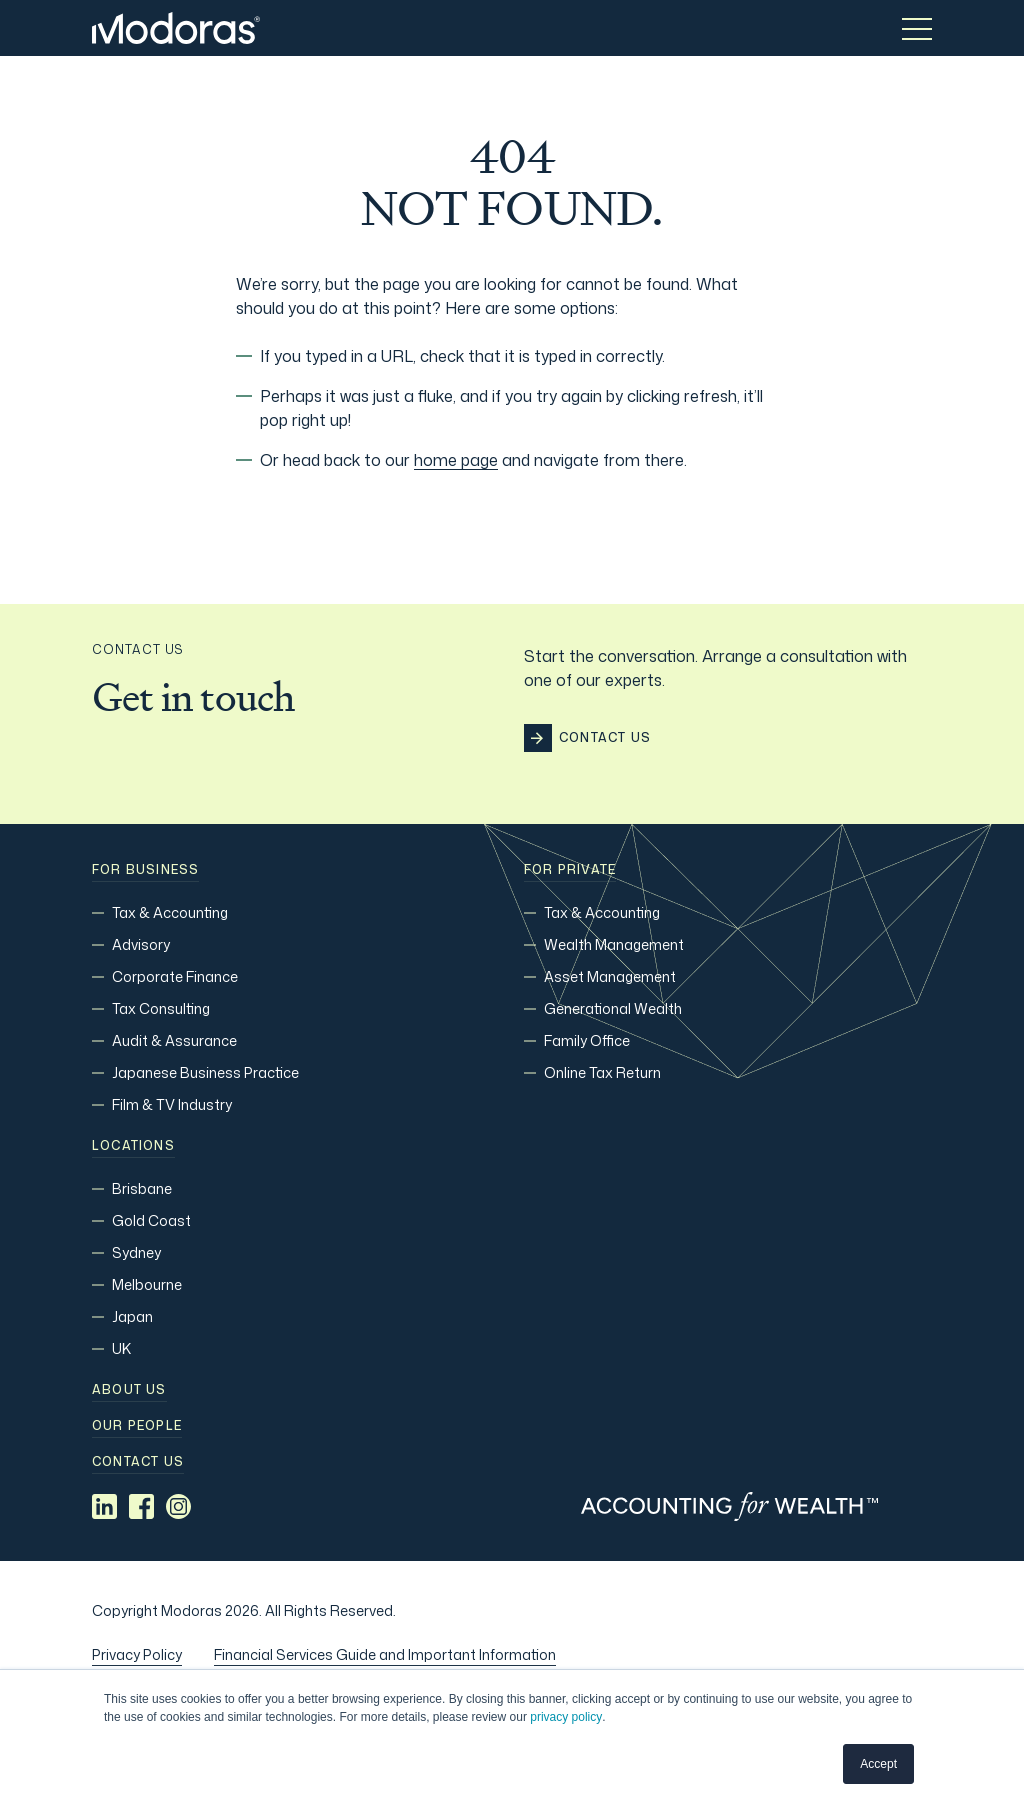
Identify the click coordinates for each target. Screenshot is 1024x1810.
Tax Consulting (161, 1008)
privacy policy (566, 1717)
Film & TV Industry (172, 1104)
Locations (133, 1146)
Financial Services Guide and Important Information (385, 1654)
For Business (145, 870)
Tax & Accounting (170, 912)
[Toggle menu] (917, 28)
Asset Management (610, 976)
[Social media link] (104, 1506)
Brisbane (142, 1188)
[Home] (176, 28)
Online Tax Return (602, 1072)
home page (456, 460)
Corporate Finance (175, 976)
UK (121, 1348)
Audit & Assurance (174, 1040)
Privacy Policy (137, 1654)
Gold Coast (151, 1220)
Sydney (136, 1252)
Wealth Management (614, 944)
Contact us (138, 1462)
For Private (570, 870)
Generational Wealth (613, 1008)
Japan (132, 1316)
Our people (137, 1426)
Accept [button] (878, 1764)
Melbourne (147, 1284)
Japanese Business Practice (205, 1072)
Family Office (587, 1040)
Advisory (141, 944)
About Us (129, 1390)
